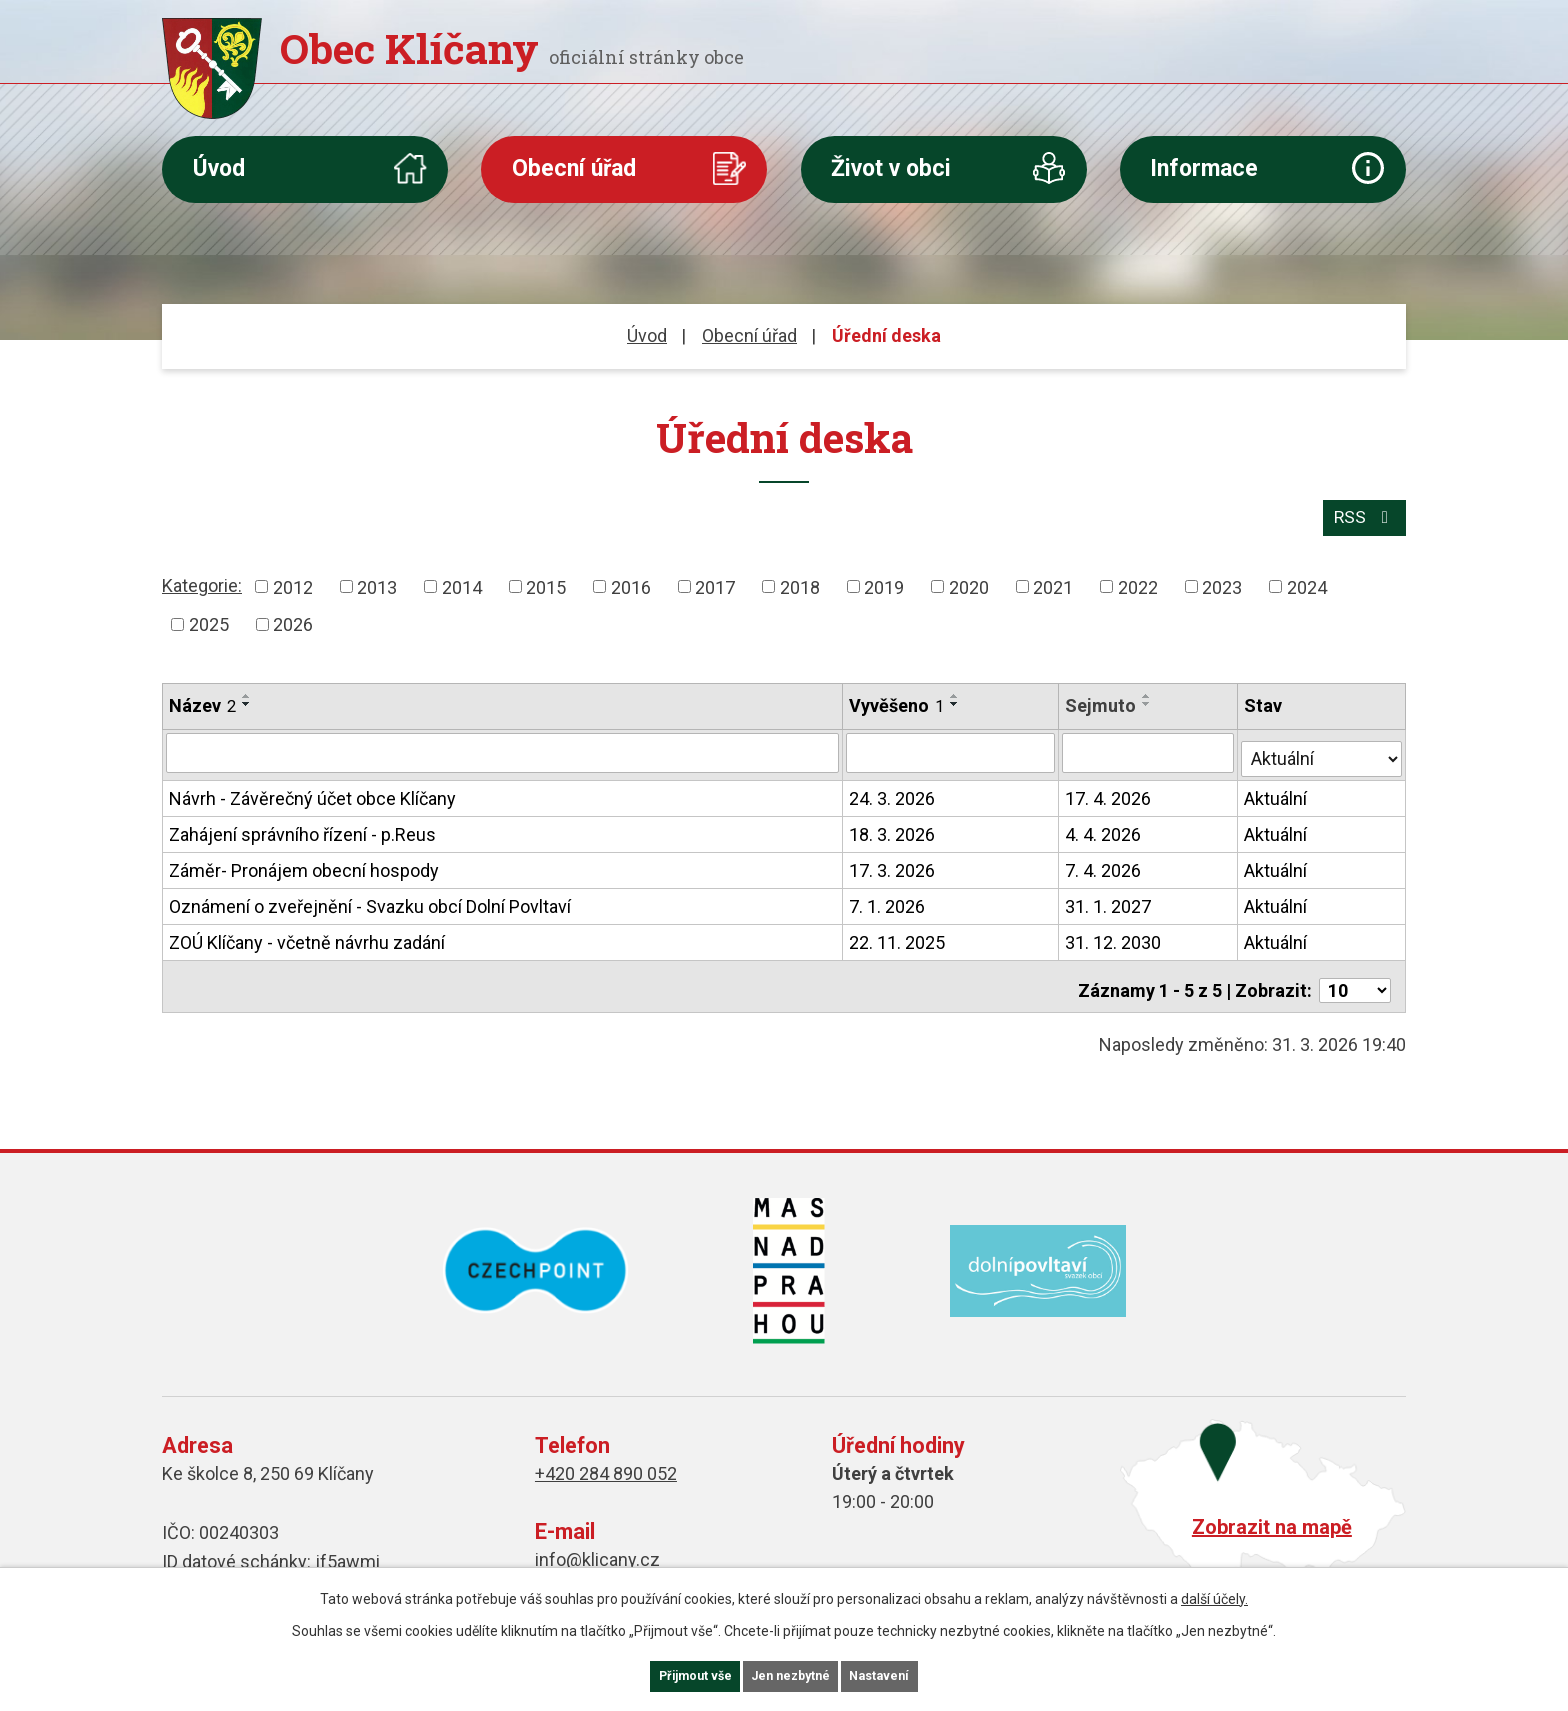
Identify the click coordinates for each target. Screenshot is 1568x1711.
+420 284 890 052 (606, 1453)
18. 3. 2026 (893, 822)
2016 (631, 581)
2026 (293, 619)
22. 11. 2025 (898, 930)
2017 (715, 581)
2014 (462, 581)
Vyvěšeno (897, 700)
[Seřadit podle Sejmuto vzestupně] (1149, 691)
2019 (884, 581)
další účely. (1214, 1594)
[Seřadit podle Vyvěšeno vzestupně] (956, 691)
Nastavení (914, 1674)
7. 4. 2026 (1105, 858)
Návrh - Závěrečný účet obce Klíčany (312, 786)
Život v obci (891, 168)
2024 (1307, 581)
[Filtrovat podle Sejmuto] (1150, 746)
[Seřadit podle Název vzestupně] (247, 691)
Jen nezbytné (792, 1674)
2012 (293, 581)
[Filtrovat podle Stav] (1322, 744)
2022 (1138, 581)
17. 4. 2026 (1110, 786)
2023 (1222, 581)
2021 (1053, 581)
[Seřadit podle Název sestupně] (247, 699)
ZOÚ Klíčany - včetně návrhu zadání (307, 930)
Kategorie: (202, 579)
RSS (1362, 511)
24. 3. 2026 (893, 786)
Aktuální (1277, 786)
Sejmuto (1102, 700)
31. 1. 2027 (1110, 894)
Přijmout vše (662, 1674)
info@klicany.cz (597, 1540)
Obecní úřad (574, 168)
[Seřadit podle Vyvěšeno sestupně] (956, 699)
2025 (209, 619)
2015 (546, 581)
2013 (377, 581)
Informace (1204, 168)
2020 (969, 581)
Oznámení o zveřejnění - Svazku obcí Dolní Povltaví (370, 894)
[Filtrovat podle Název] (503, 746)
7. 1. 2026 (888, 894)
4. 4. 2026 (1105, 822)
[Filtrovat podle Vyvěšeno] (952, 746)
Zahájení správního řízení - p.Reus (302, 822)
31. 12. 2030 (1115, 930)
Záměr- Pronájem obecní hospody (304, 858)
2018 (800, 581)
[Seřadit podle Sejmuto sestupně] (1149, 699)
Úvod (219, 168)
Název (202, 700)
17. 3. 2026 (893, 858)
